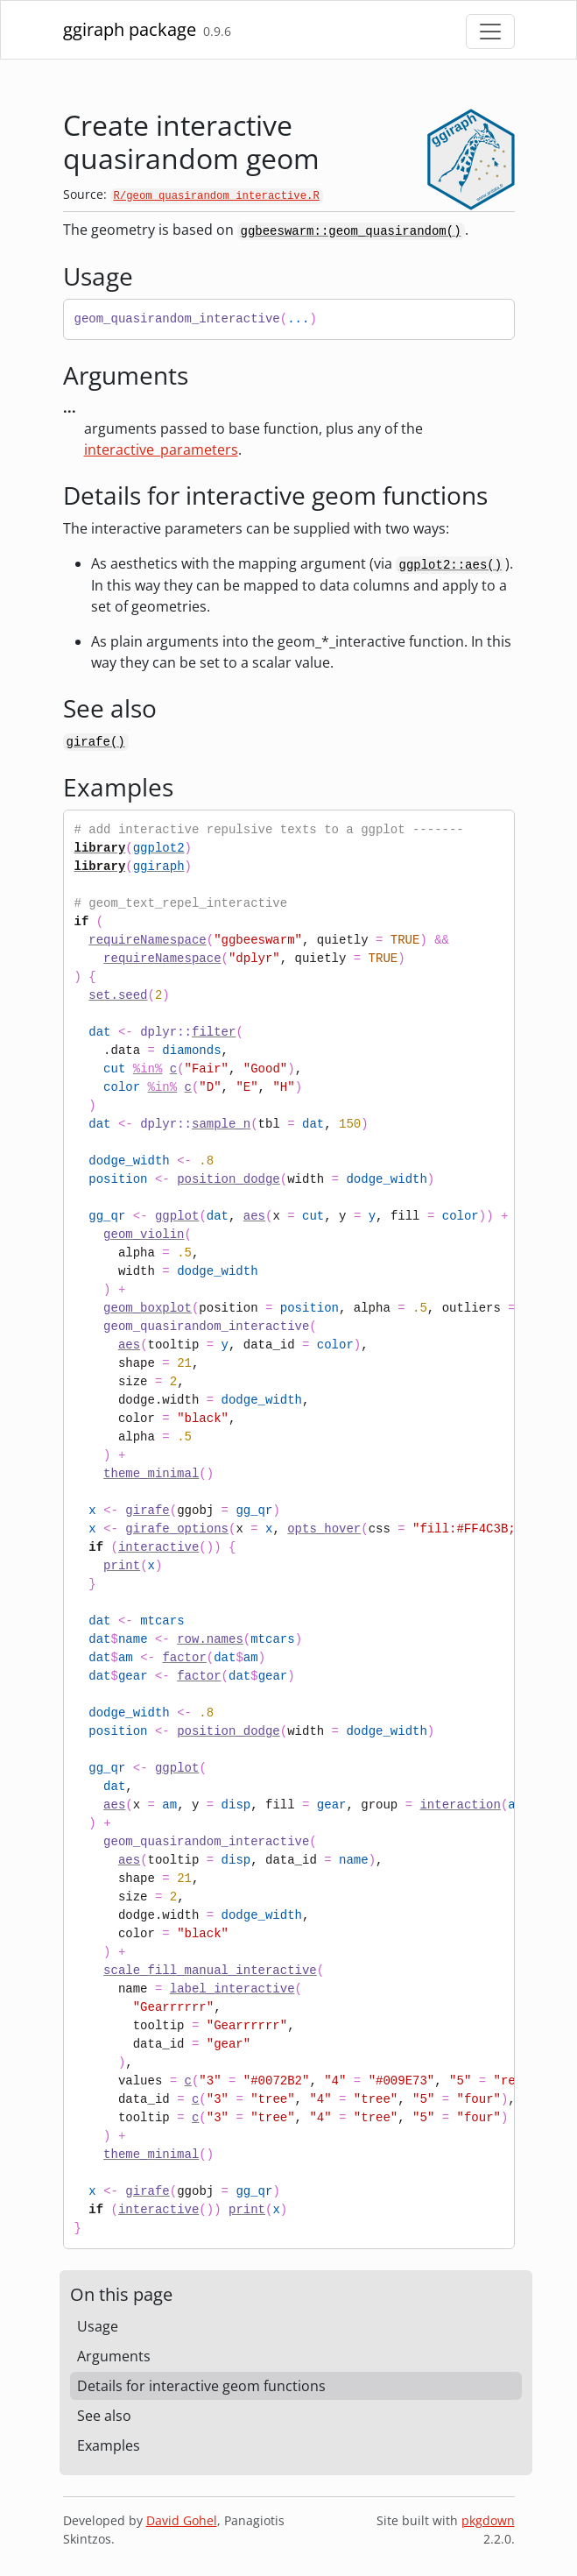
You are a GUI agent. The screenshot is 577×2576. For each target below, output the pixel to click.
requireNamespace (147, 940)
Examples (108, 2445)
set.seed (117, 995)
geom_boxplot (147, 1308)
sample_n (221, 1124)
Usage (97, 2326)
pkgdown (488, 2520)
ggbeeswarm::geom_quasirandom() (351, 231)
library (100, 848)
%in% (148, 1069)
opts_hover (324, 1529)
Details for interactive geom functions (201, 2386)
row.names (210, 1639)
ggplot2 (159, 848)
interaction (459, 1805)
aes (254, 1216)
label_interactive (232, 1989)
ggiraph (159, 867)
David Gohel (181, 2520)
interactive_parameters (161, 449)
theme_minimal (151, 1474)
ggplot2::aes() (451, 565)
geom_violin (143, 1235)
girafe (147, 1511)
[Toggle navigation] (490, 31)
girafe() (96, 742)
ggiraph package (129, 29)
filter (214, 1032)
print (121, 1566)
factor (184, 1658)
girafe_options (177, 1529)
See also (104, 2415)
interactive (158, 1547)
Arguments (114, 2356)
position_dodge (228, 1179)
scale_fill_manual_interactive (210, 1971)
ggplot (177, 1216)
